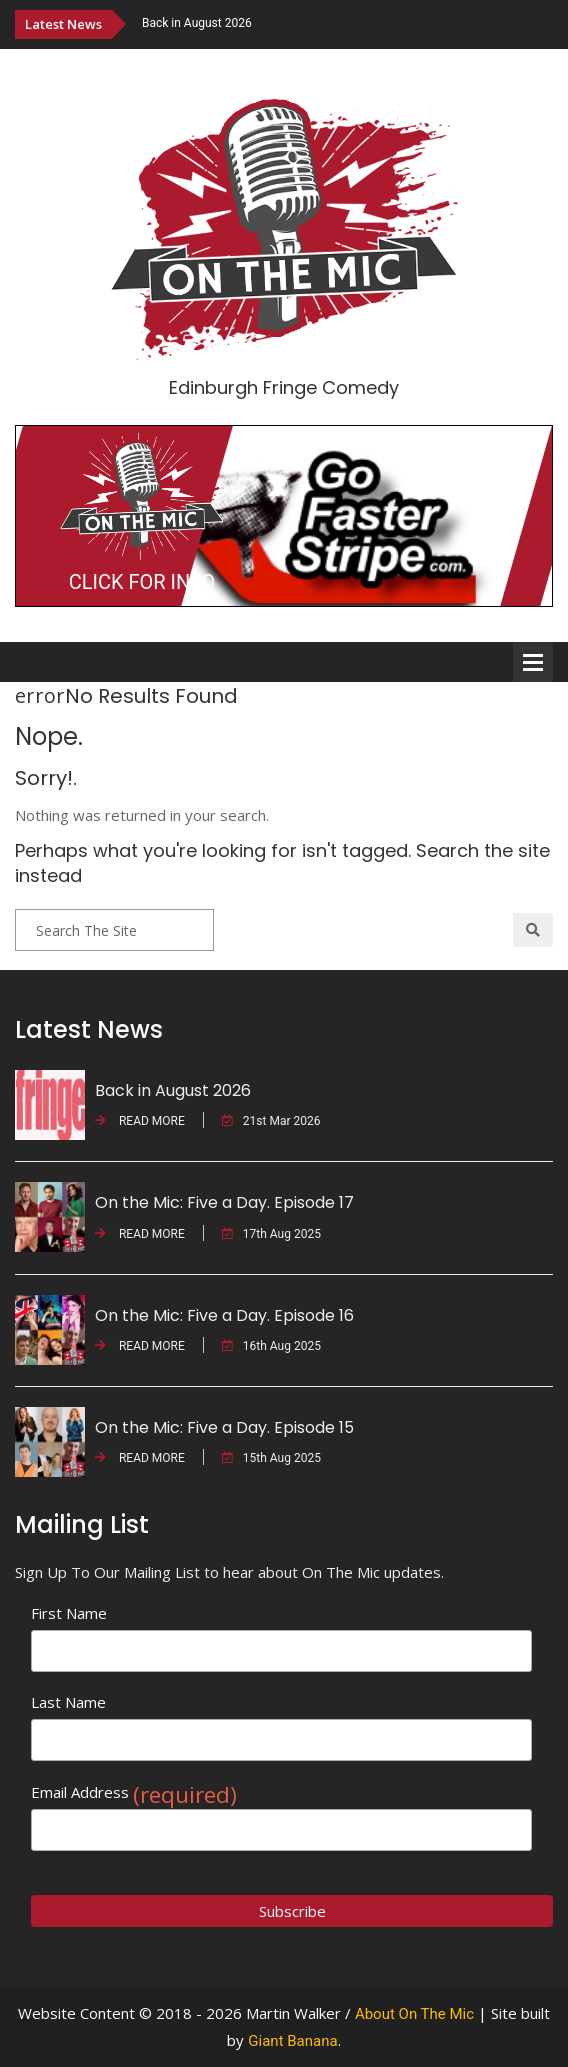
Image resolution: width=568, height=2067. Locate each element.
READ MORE (140, 1121)
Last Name (68, 1702)
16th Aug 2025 (271, 1346)
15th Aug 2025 (271, 1458)
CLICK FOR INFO (142, 582)
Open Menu (533, 662)
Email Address (134, 1792)
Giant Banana (292, 2041)
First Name (69, 1613)
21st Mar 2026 (271, 1121)
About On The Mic (414, 2014)
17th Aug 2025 (271, 1234)
